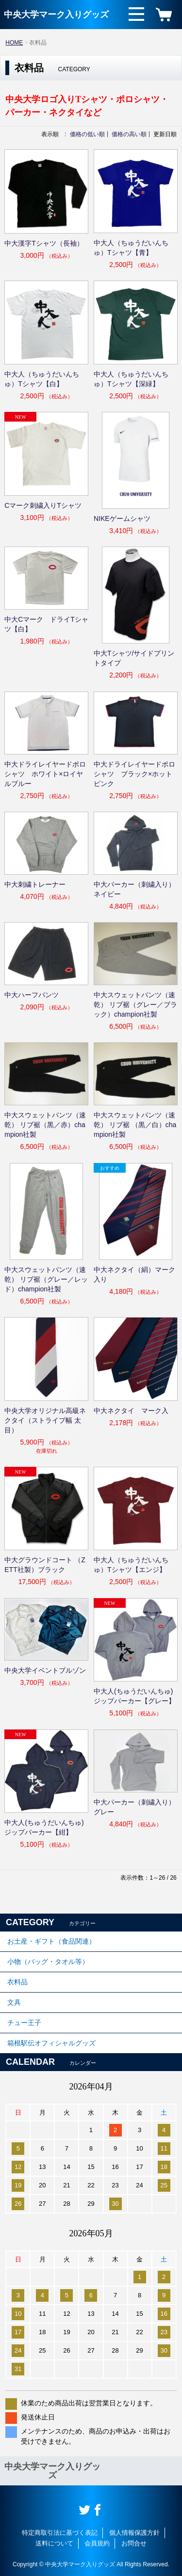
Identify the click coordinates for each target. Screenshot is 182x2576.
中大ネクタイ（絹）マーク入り (134, 1274)
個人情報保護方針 (134, 2532)
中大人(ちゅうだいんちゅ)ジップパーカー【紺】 (43, 1827)
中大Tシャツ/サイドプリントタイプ (134, 658)
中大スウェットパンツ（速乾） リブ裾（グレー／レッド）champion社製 (46, 1279)
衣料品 (17, 1982)
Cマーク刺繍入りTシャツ (43, 505)
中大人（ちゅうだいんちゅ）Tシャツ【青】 (131, 247)
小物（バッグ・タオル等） (48, 1961)
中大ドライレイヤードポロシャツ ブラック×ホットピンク (134, 773)
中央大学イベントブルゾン (45, 1670)
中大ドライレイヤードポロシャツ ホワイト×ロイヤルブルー (45, 773)
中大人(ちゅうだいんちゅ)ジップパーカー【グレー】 (134, 1696)
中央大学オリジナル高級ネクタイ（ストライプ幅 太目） (45, 1420)
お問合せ (134, 2543)
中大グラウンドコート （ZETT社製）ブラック (44, 1564)
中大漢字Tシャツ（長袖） (43, 243)
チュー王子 (24, 2022)
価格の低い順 (87, 134)
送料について (54, 2543)
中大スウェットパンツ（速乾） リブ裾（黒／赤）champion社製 (45, 1124)
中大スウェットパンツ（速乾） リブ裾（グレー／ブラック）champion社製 (135, 1004)
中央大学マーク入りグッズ (56, 14)
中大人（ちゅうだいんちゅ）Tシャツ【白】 (41, 379)
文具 (14, 2002)
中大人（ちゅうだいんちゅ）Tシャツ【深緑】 (131, 379)
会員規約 (97, 2543)
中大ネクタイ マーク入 (131, 1410)
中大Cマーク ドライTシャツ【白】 (46, 624)
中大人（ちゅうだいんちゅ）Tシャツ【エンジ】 (131, 1564)
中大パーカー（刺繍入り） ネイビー (136, 889)
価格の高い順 (129, 134)
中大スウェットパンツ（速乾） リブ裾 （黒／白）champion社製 (135, 1124)
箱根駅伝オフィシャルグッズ (51, 2043)
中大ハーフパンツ (31, 995)
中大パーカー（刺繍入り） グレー (136, 1807)
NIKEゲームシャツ (122, 518)
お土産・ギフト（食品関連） (51, 1941)
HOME (14, 42)
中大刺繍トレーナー (35, 884)
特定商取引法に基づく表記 (60, 2532)
